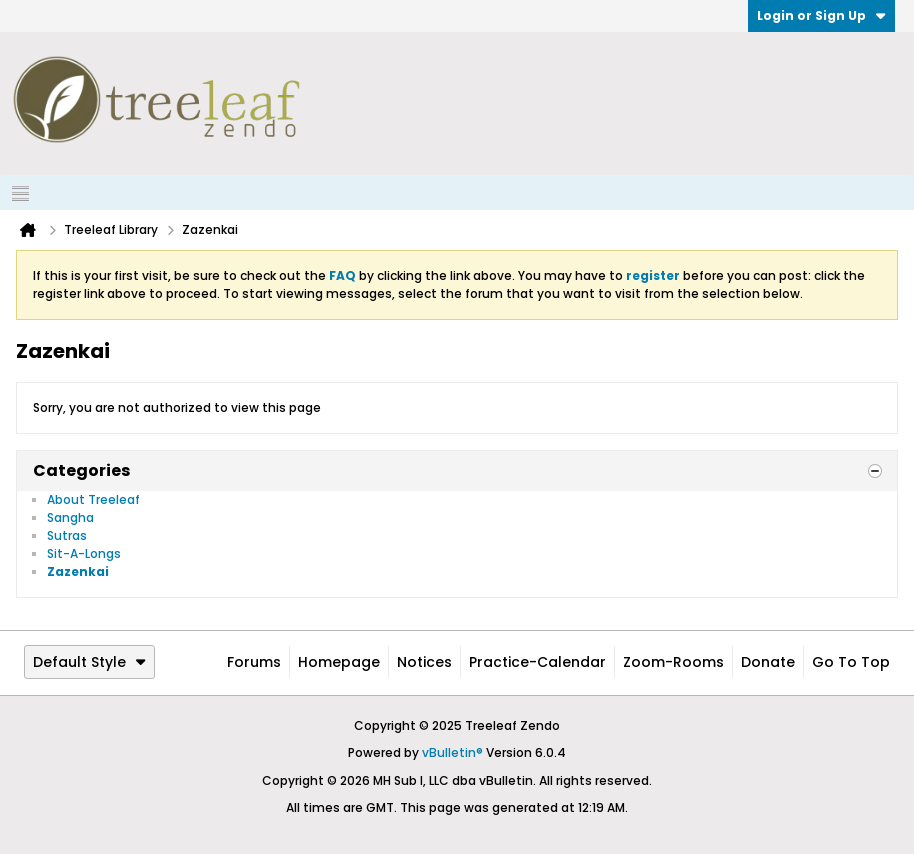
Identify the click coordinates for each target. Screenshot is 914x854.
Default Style (89, 662)
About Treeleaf (93, 499)
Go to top (851, 662)
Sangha (70, 517)
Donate (768, 662)
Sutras (67, 535)
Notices (424, 662)
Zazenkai (78, 571)
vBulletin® (452, 752)
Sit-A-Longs (84, 553)
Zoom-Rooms (673, 662)
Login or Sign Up (821, 15)
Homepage (339, 662)
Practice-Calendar (537, 662)
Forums (254, 662)
